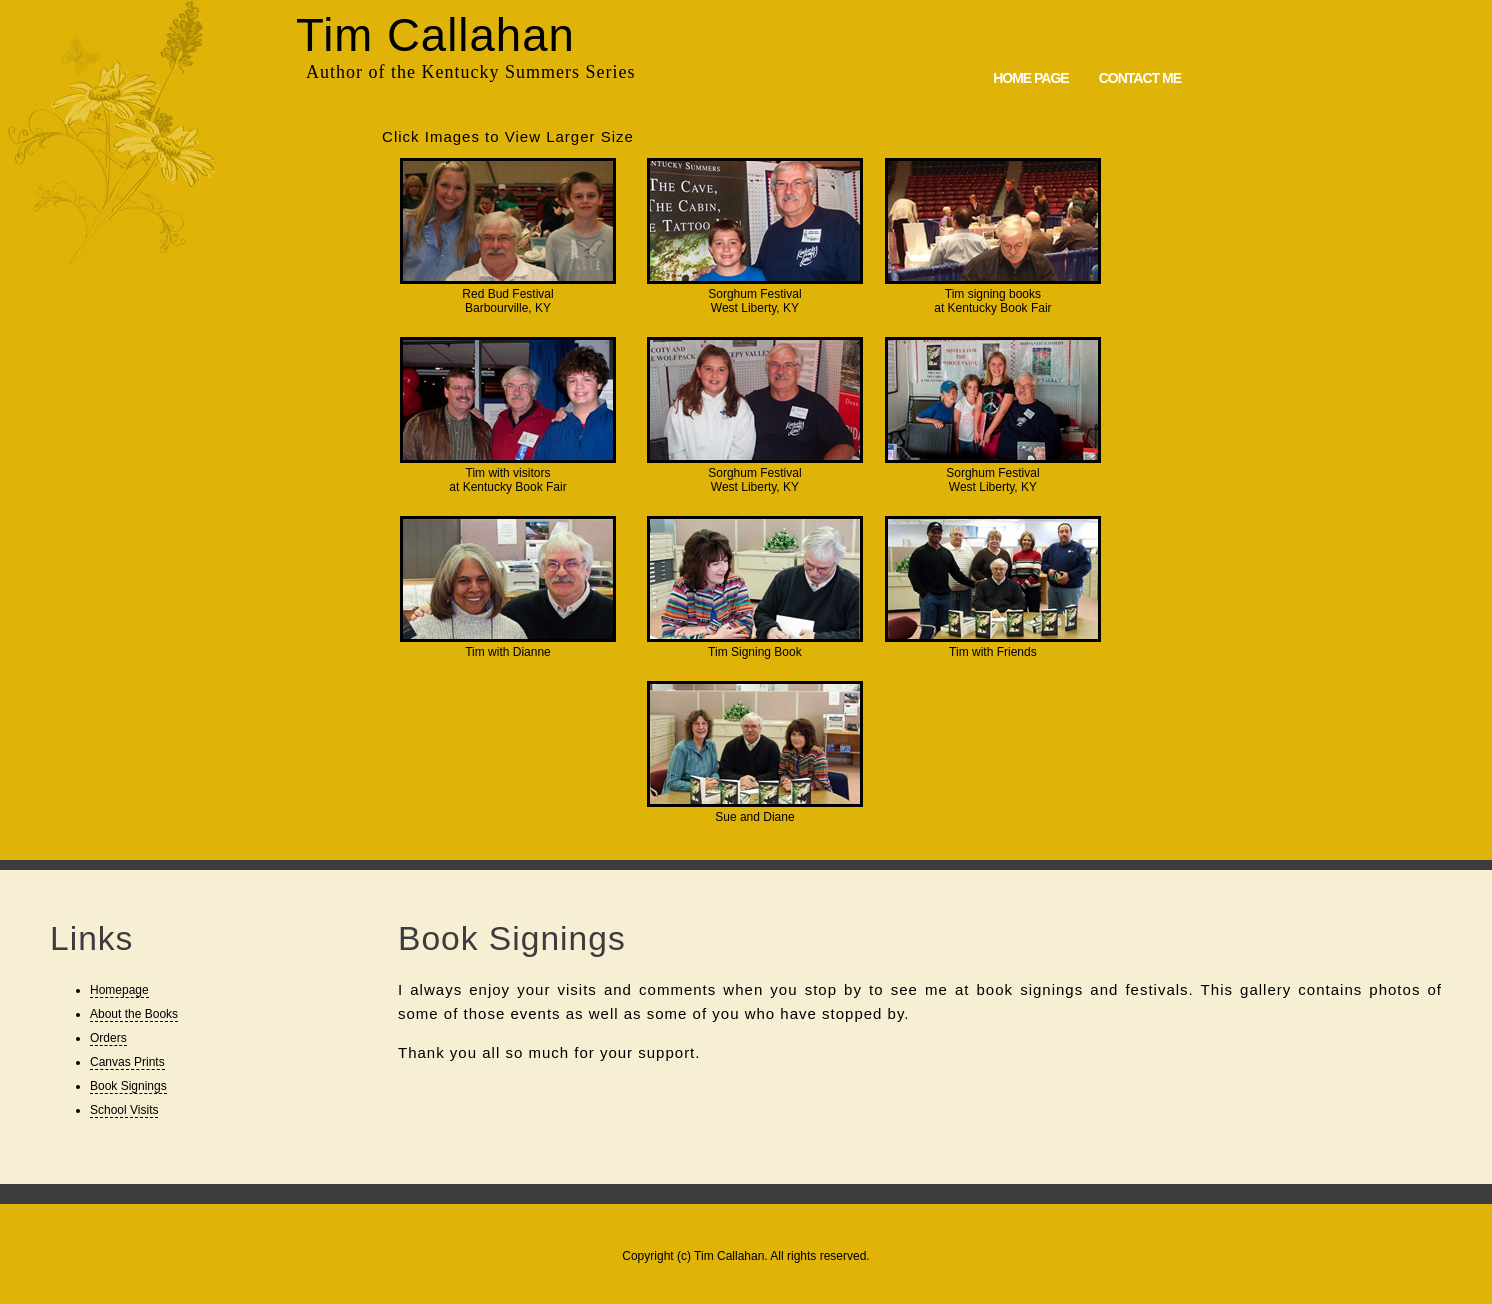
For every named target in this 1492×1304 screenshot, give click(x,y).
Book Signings (128, 1086)
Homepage (119, 990)
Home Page (1031, 78)
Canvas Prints (127, 1062)
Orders (108, 1038)
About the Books (134, 1014)
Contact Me (1140, 78)
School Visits (124, 1110)
